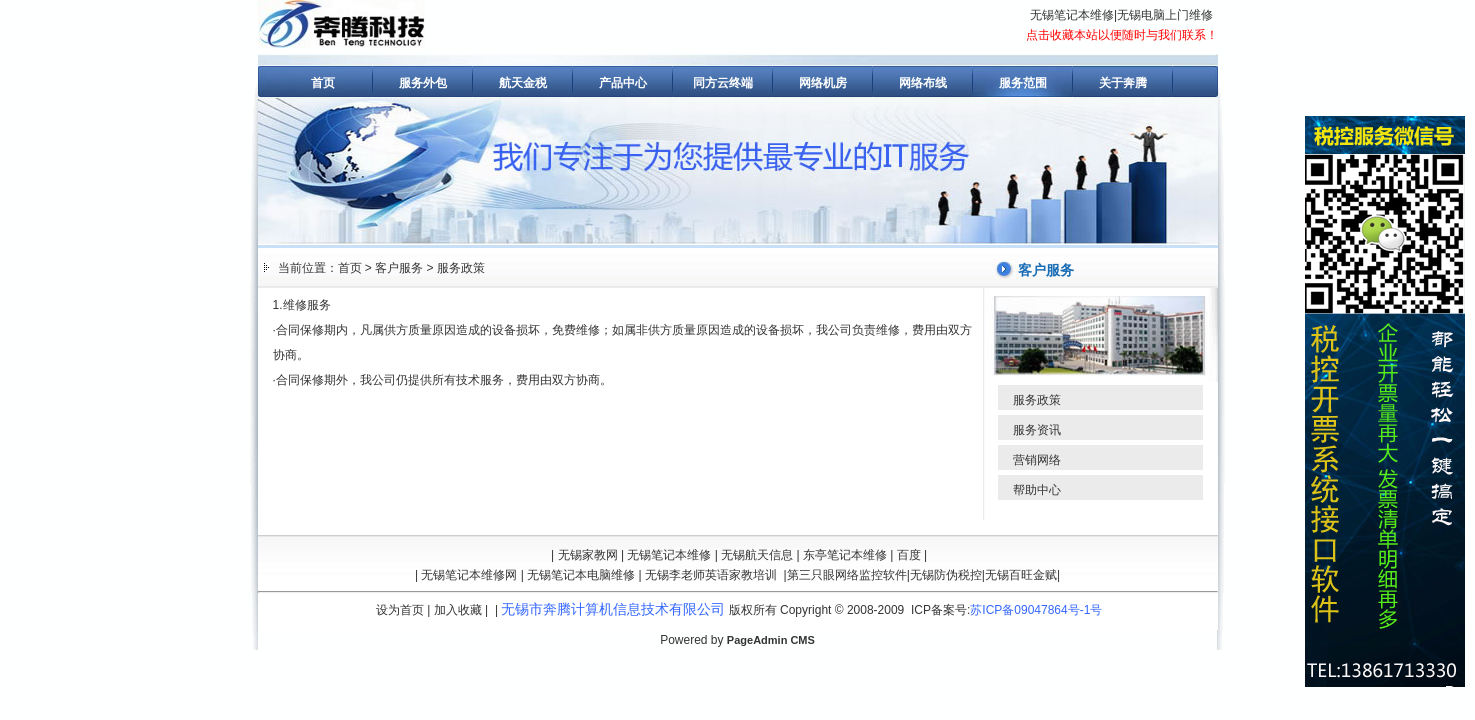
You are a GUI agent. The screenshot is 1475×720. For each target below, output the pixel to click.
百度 (909, 555)
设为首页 (400, 610)
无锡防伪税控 (946, 575)
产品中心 (623, 83)
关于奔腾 (1123, 83)
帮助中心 (1037, 490)
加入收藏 (458, 610)
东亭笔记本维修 (845, 555)
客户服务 (399, 268)
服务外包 (423, 83)
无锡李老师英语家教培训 (711, 575)
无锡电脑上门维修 (1165, 15)
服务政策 (461, 268)
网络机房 (823, 83)
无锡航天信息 (757, 555)
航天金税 (523, 83)
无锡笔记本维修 (1072, 15)
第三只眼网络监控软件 (847, 575)
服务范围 (1023, 83)
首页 (323, 83)
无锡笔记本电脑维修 (581, 575)
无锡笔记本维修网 (469, 575)
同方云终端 (723, 83)
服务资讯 (1037, 430)
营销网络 (1037, 460)
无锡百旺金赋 (1021, 575)
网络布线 (923, 83)
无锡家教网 (588, 555)
